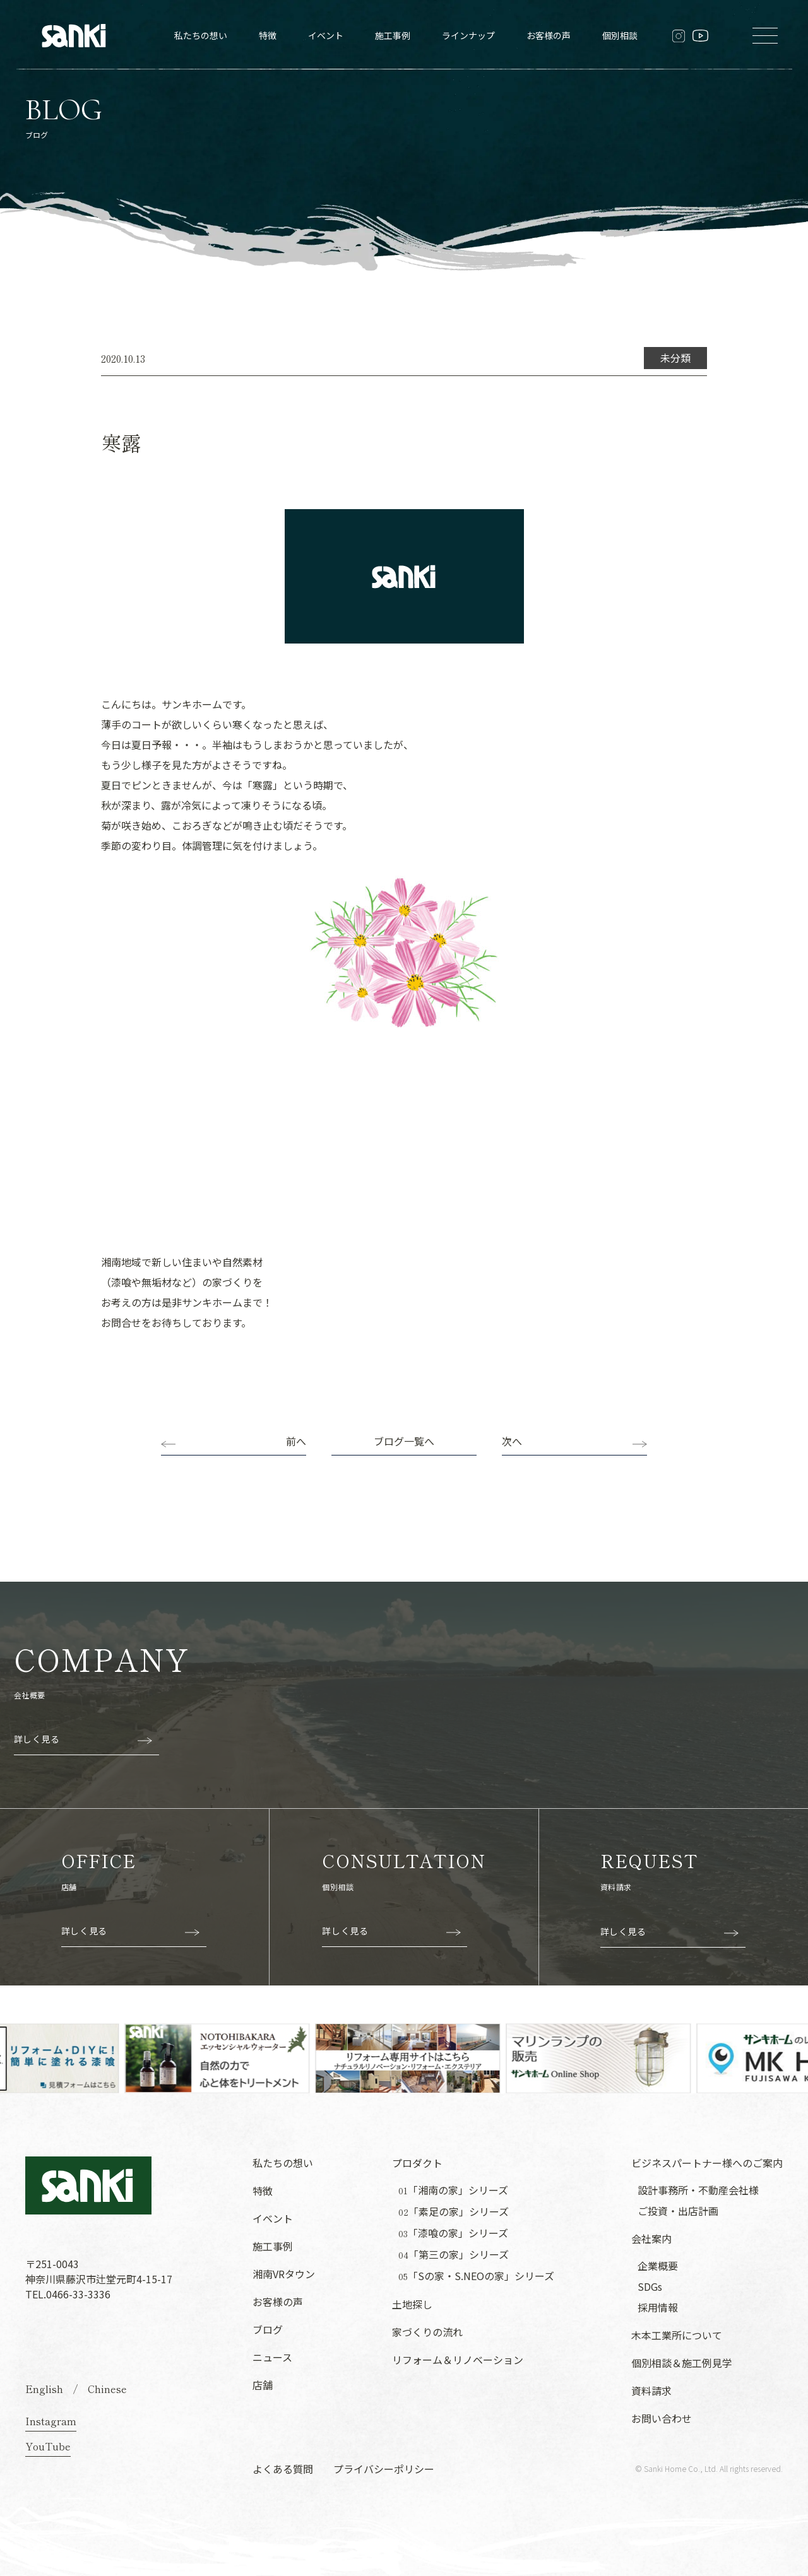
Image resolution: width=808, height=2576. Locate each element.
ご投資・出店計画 (678, 2210)
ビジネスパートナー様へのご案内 (707, 2162)
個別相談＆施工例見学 (681, 2362)
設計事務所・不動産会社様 (698, 2190)
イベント (325, 35)
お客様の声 (548, 35)
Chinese (107, 2388)
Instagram (50, 2420)
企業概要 (658, 2265)
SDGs (650, 2286)
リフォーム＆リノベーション (457, 2359)
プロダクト (417, 2162)
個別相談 (620, 35)
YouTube (48, 2446)
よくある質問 (282, 2468)
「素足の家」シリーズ (453, 2211)
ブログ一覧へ (404, 1441)
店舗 (262, 2385)
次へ (512, 1441)
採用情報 (658, 2307)
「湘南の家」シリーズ (453, 2190)
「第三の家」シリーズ (453, 2254)
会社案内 (651, 2238)
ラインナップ (468, 35)
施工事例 (392, 35)
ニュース (272, 2357)
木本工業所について (676, 2335)
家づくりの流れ (427, 2332)
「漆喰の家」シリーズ (453, 2233)
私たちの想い (200, 35)
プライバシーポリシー (383, 2468)
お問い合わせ (661, 2418)
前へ (296, 1441)
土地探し (412, 2304)
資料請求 (651, 2390)
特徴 (267, 35)
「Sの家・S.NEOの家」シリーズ (476, 2276)
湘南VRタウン (283, 2273)
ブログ (267, 2329)
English (44, 2388)
